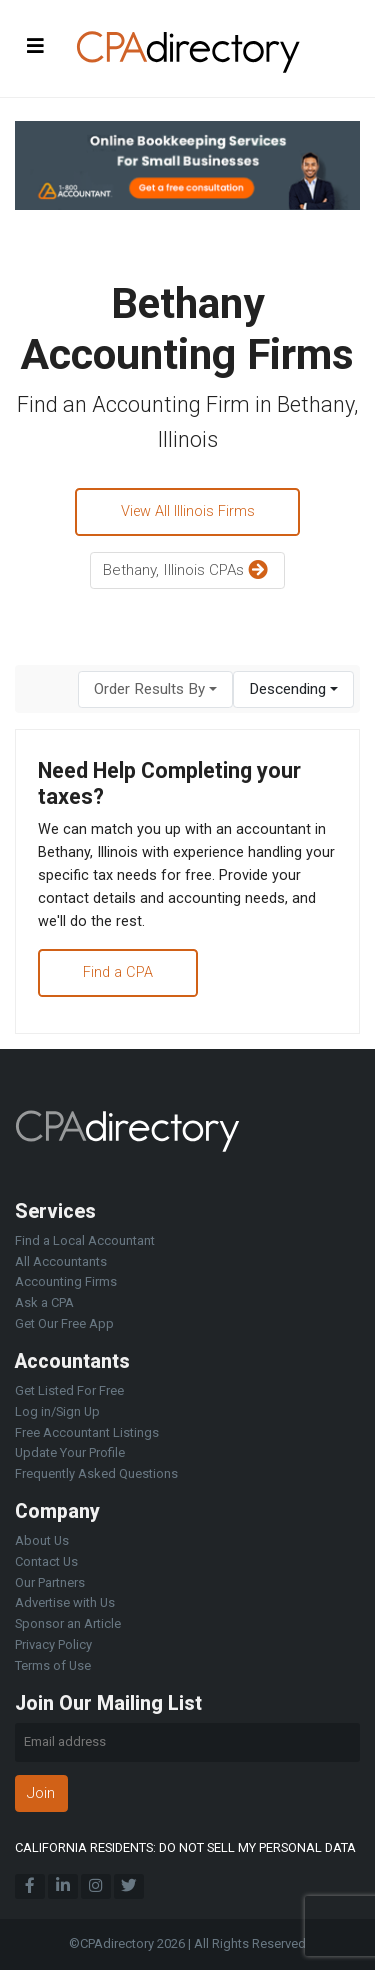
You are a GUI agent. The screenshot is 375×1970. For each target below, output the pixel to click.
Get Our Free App (64, 1323)
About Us (42, 1540)
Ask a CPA (44, 1302)
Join (41, 1793)
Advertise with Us (65, 1602)
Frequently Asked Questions (96, 1473)
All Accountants (61, 1261)
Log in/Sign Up (57, 1411)
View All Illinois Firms (188, 511)
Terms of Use (53, 1665)
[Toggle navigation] (36, 45)
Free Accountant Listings (87, 1432)
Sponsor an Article (68, 1623)
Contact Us (46, 1561)
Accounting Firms (66, 1281)
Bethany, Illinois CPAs (188, 571)
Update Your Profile (70, 1452)
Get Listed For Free (69, 1390)
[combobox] (155, 689)
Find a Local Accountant (85, 1240)
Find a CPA (118, 972)
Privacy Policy (53, 1644)
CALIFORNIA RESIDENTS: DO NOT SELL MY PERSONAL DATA (185, 1847)
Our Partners (50, 1582)
